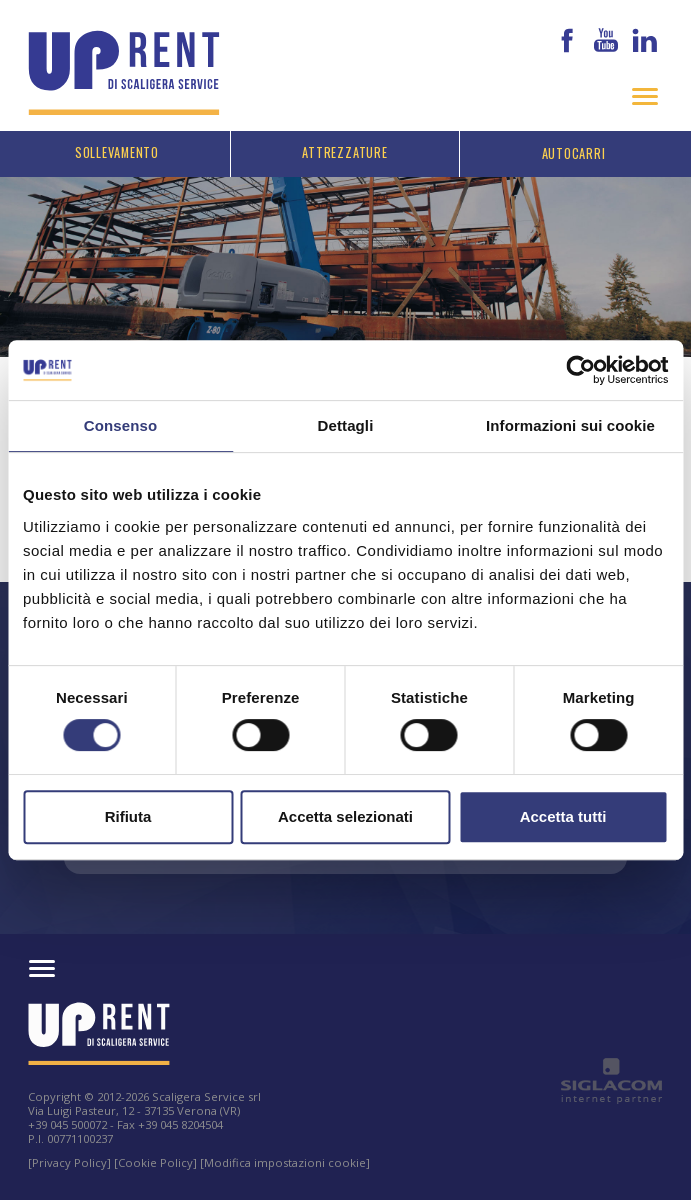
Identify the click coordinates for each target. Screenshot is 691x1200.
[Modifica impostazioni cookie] (285, 1162)
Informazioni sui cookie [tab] (570, 425)
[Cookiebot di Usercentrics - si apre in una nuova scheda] (580, 370)
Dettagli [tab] (346, 425)
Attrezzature (344, 152)
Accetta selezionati (345, 816)
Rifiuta (128, 816)
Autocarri (574, 153)
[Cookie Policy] (155, 1162)
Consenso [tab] (120, 425)
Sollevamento (117, 152)
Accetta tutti (563, 816)
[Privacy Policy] (69, 1162)
